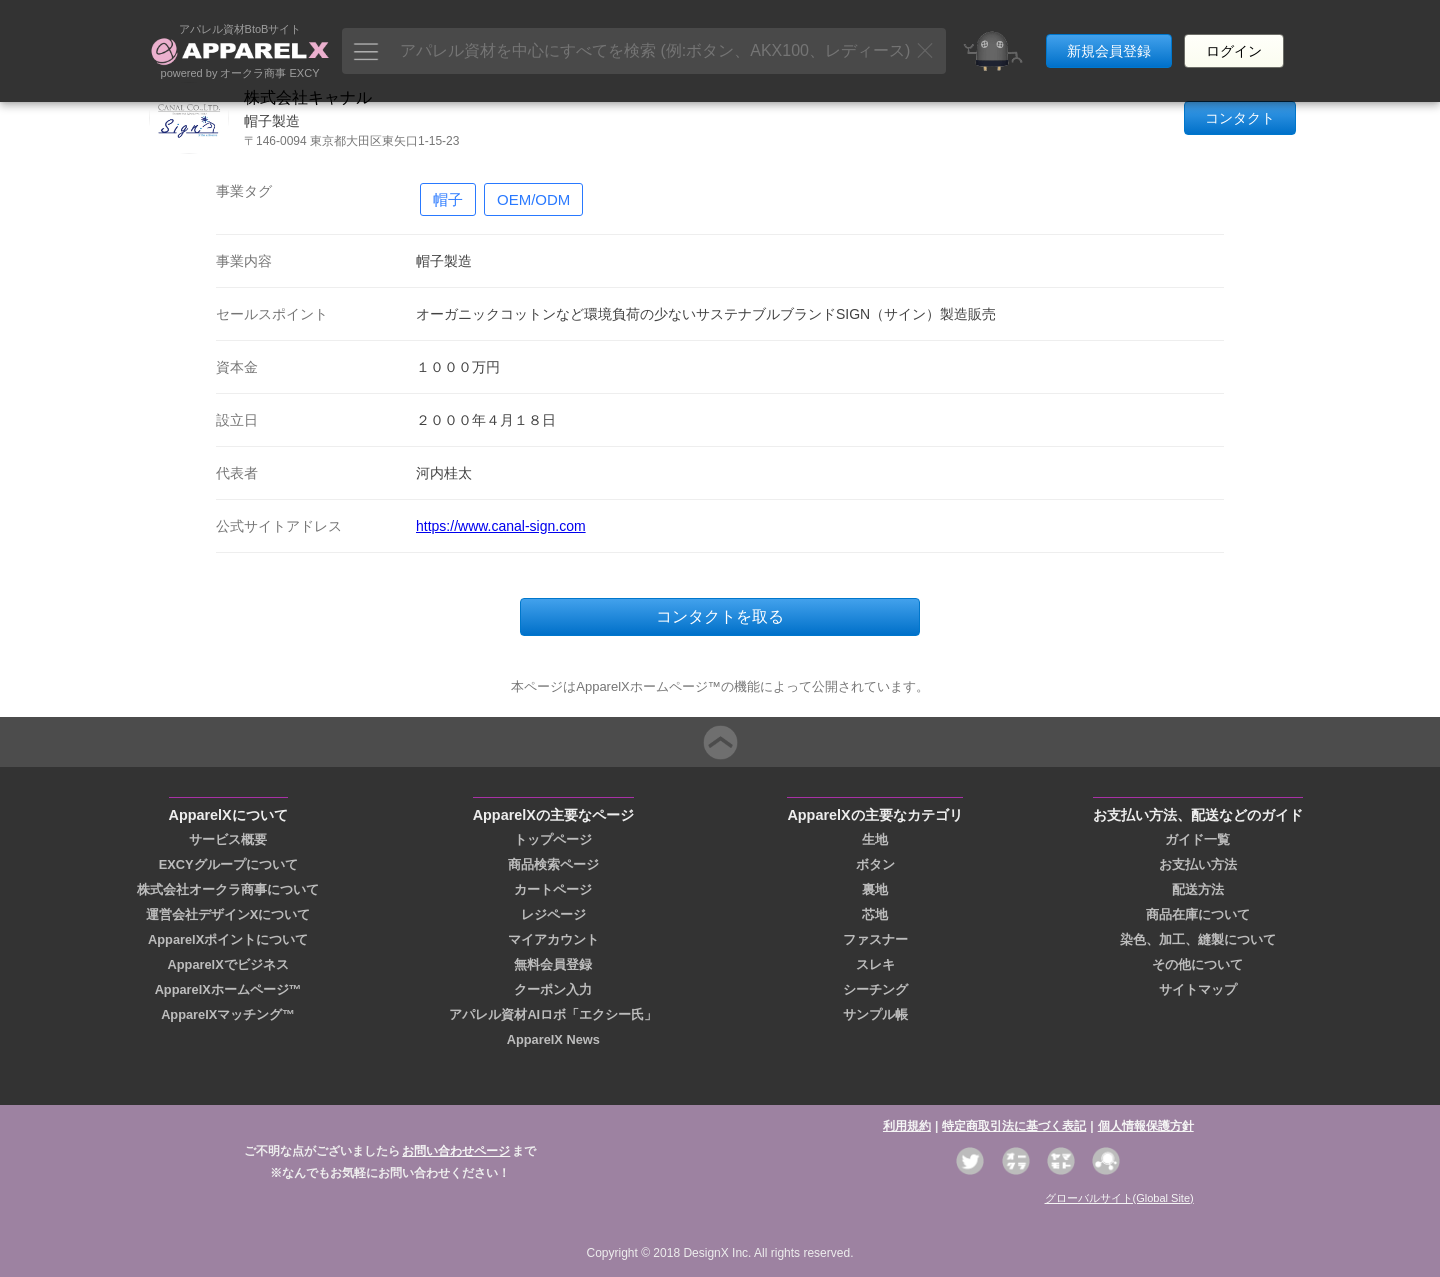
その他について (1197, 964)
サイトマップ (1198, 989)
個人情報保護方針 (1146, 1126)
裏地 (875, 889)
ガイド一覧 (1197, 839)
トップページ (553, 839)
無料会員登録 (553, 964)
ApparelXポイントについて (228, 939)
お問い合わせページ (456, 1151)
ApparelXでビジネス (228, 964)
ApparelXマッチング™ (228, 1014)
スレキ (875, 964)
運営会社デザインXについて (228, 914)
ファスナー (875, 939)
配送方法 (1198, 889)
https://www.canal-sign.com (501, 526)
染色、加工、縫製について (1198, 939)
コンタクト (1240, 118)
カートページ (553, 889)
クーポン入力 (553, 989)
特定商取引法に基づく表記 (1014, 1126)
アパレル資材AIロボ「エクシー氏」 (553, 1014)
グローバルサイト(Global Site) (1119, 1198)
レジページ (553, 914)
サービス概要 (228, 839)
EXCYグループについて (228, 864)
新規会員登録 (1109, 38)
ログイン (1234, 38)
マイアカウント (553, 939)
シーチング (875, 989)
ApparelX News (553, 1039)
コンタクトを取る (720, 616)
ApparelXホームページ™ (228, 989)
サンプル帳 (875, 1014)
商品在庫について (1198, 914)
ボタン (875, 864)
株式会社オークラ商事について (228, 889)
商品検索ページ (553, 864)
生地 (875, 839)
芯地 (875, 914)
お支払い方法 (1198, 864)
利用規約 (907, 1126)
